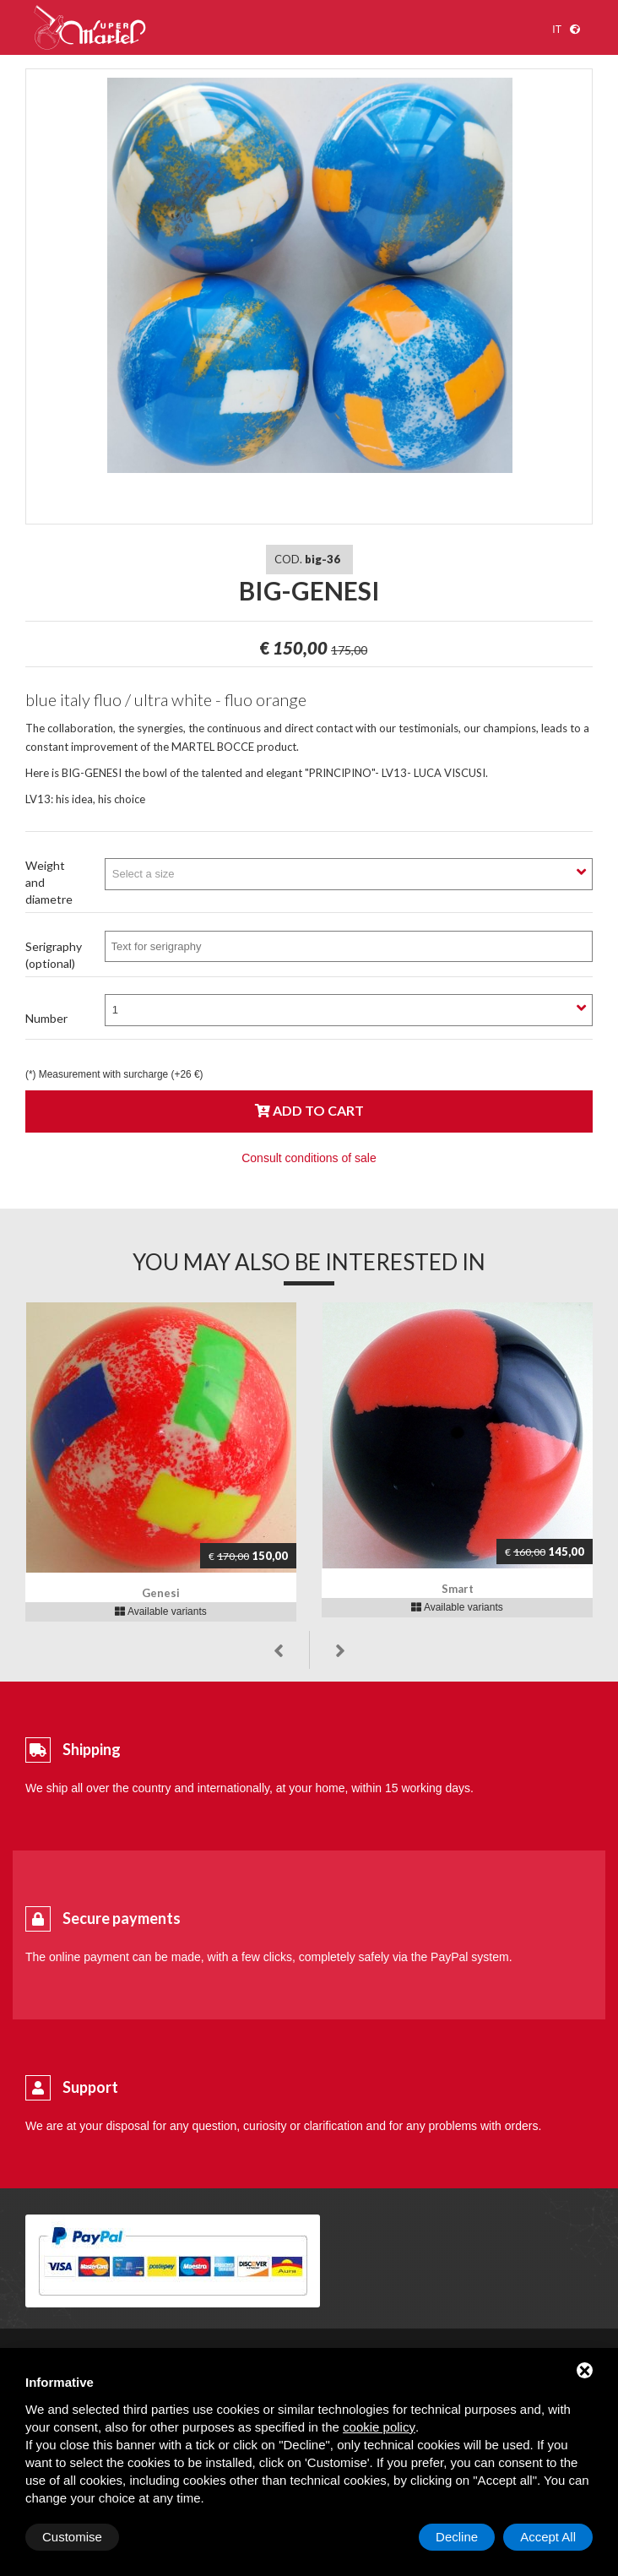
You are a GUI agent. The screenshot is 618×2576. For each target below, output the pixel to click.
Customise (72, 2537)
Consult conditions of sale (309, 1158)
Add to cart (309, 1110)
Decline (457, 2537)
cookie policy (379, 2427)
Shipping (91, 1749)
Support (90, 2087)
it (556, 29)
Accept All (548, 2537)
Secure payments (121, 1918)
